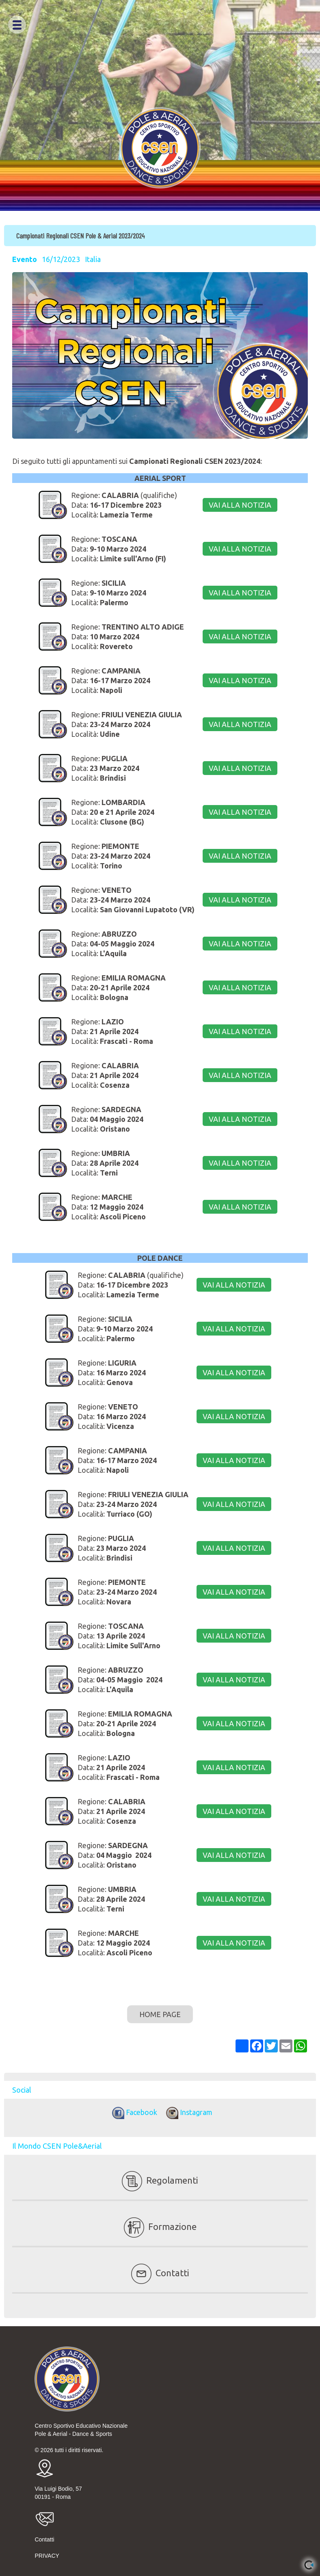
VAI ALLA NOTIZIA (240, 505)
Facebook (133, 2112)
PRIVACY (47, 2555)
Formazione (160, 2226)
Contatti (160, 2273)
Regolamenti (160, 2180)
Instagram (187, 2112)
